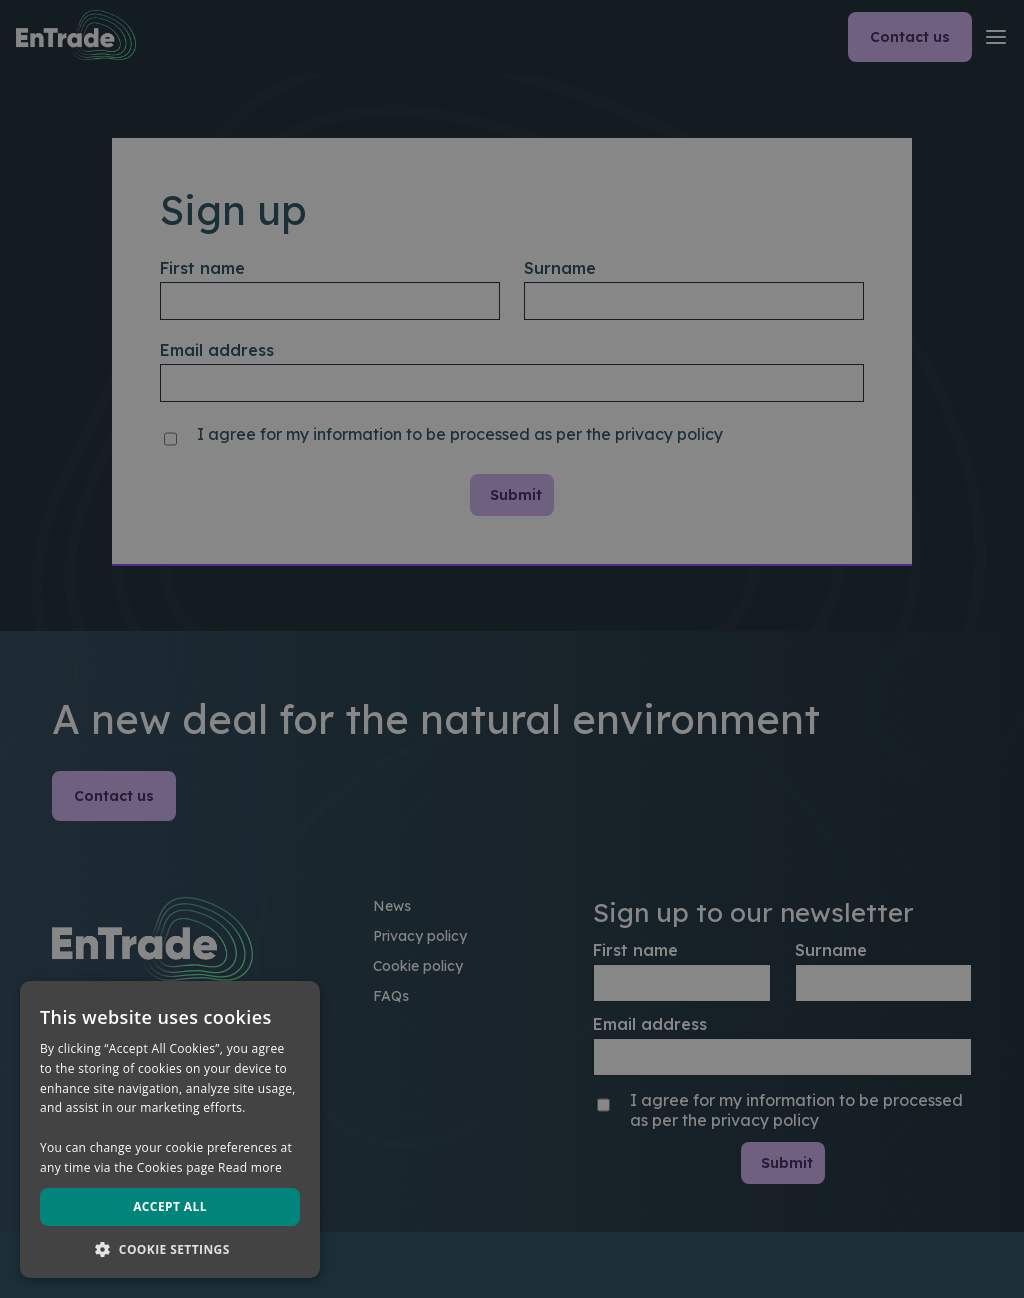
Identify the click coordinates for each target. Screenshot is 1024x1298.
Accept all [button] (170, 1206)
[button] (170, 1248)
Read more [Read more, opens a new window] (250, 1167)
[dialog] (512, 649)
